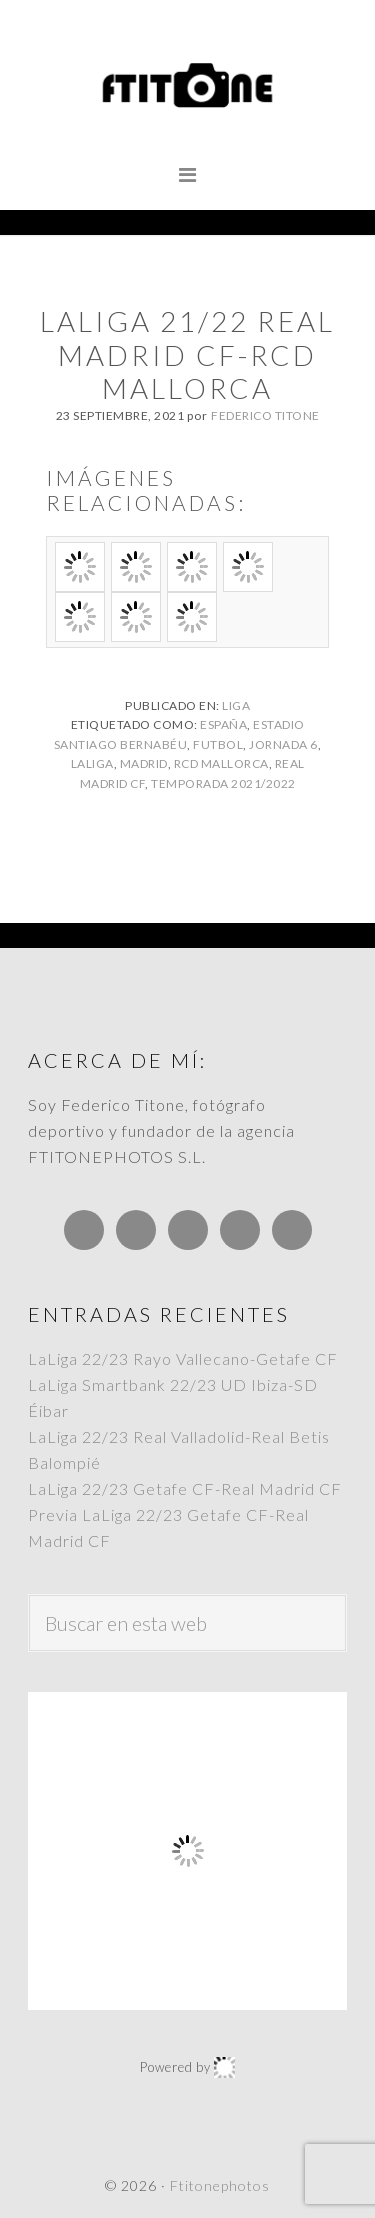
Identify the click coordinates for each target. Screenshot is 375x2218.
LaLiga (92, 763)
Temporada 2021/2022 (223, 783)
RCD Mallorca (221, 763)
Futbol (218, 744)
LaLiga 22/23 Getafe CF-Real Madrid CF (185, 1488)
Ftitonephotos (187, 85)
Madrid (144, 763)
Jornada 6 (283, 744)
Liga (236, 705)
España (223, 724)
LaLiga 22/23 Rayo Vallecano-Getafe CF (183, 1358)
